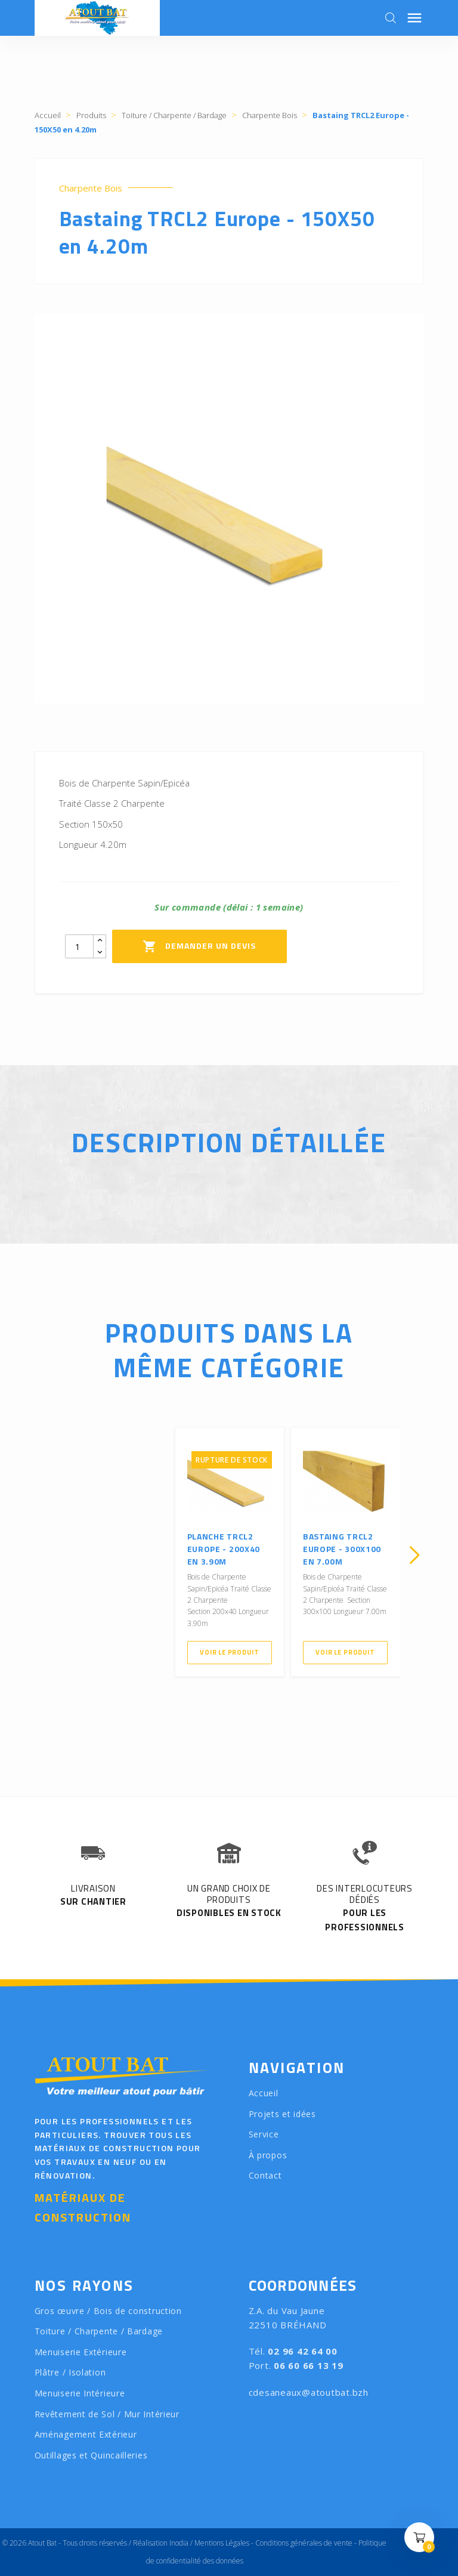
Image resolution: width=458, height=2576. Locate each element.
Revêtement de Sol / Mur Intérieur (107, 2414)
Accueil (263, 2093)
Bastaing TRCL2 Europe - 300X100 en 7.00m (342, 1549)
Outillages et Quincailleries (91, 2455)
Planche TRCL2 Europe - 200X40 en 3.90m (224, 1549)
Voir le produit (229, 1652)
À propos (268, 2155)
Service (264, 2134)
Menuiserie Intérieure (80, 2393)
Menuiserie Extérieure (81, 2352)
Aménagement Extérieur (86, 2434)
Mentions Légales (221, 2543)
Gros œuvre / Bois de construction (108, 2310)
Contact (265, 2175)
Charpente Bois (90, 188)
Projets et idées (282, 2114)
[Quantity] (79, 946)
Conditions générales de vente (303, 2543)
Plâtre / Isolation (70, 2372)
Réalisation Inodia (160, 2543)
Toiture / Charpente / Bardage (99, 2331)
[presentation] (43, 1555)
